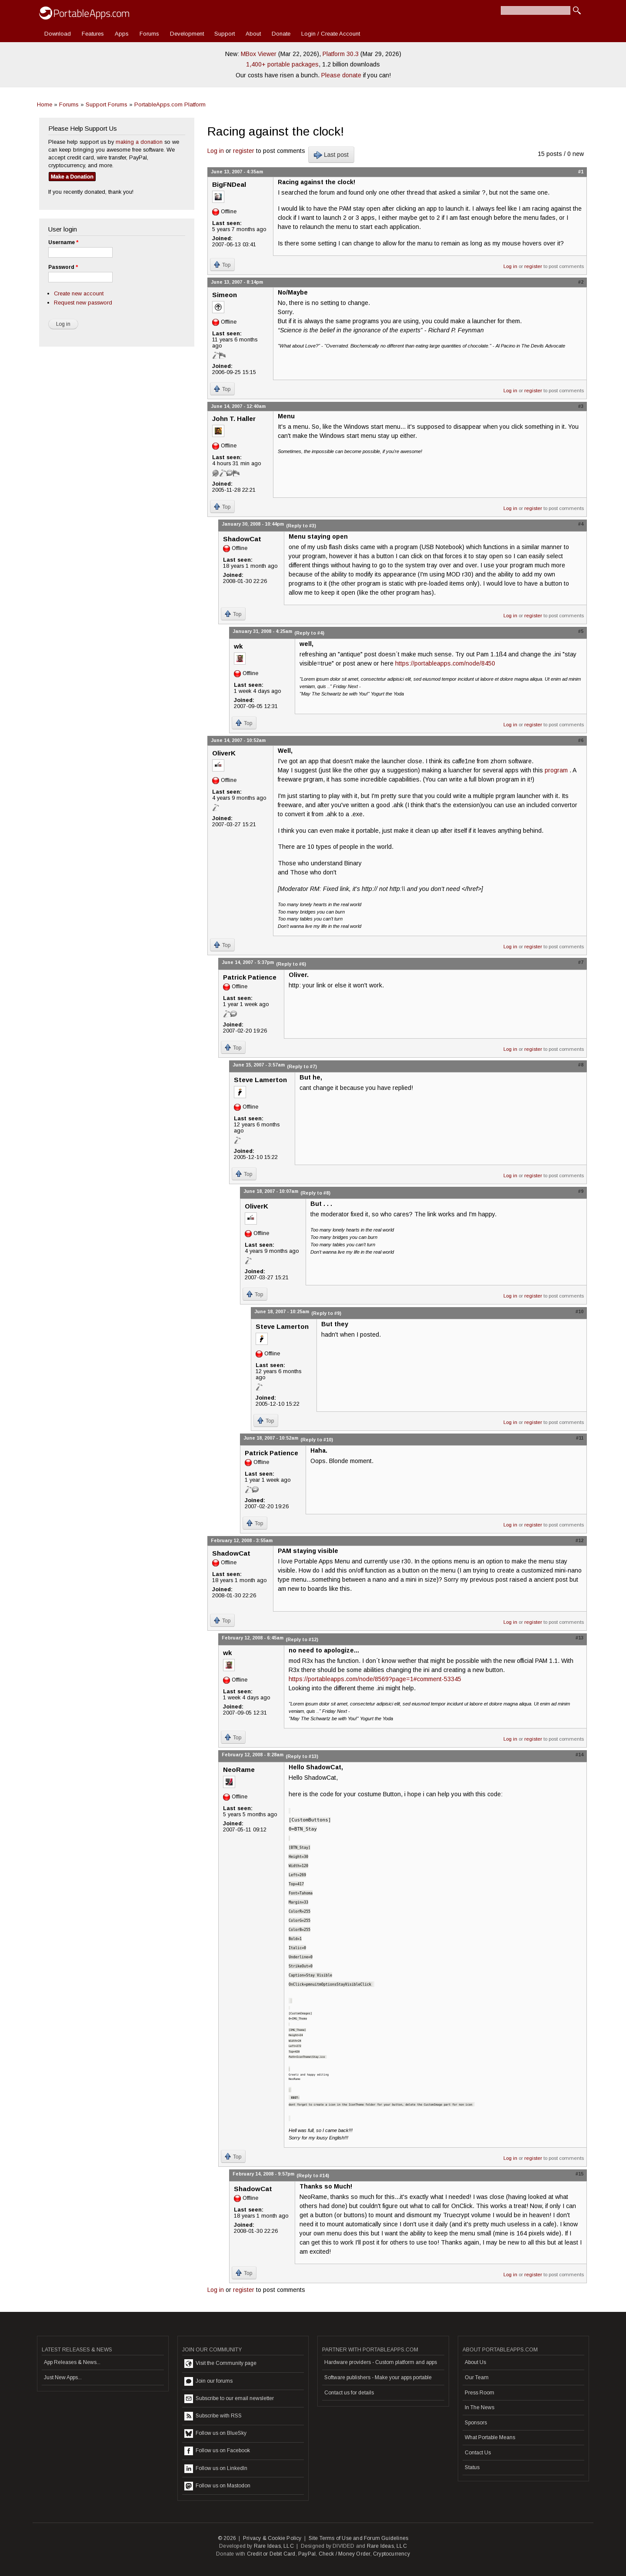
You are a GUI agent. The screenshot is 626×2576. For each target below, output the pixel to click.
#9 (580, 1191)
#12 (579, 1540)
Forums (149, 33)
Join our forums (208, 2381)
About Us (475, 2362)
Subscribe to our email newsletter (229, 2398)
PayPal (307, 2554)
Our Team (477, 2377)
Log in (215, 150)
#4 (580, 523)
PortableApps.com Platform (170, 104)
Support (224, 33)
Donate (281, 33)
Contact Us (478, 2453)
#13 (579, 1637)
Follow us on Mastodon (217, 2486)
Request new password (83, 302)
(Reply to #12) (302, 1639)
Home (44, 104)
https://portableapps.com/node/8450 (445, 663)
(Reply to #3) (301, 525)
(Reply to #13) (302, 1756)
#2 (580, 282)
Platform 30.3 (341, 53)
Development (187, 33)
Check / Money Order (344, 2554)
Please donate (341, 75)
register (243, 150)
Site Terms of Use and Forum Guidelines (359, 2538)
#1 (580, 171)
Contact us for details (349, 2393)
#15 (579, 2173)
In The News (479, 2407)
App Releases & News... (72, 2362)
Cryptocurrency (391, 2554)
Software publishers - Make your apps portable (378, 2377)
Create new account (78, 293)
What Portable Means (490, 2437)
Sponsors (476, 2423)
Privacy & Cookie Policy (272, 2538)
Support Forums (106, 104)
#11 (579, 1437)
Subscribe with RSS (213, 2416)
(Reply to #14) (312, 2175)
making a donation (139, 142)
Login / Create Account (330, 33)
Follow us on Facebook (217, 2451)
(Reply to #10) (316, 1439)
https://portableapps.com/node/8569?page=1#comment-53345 (375, 1678)
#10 (579, 1311)
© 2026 (227, 2538)
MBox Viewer (258, 53)
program (557, 770)
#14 (579, 1754)
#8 (580, 1064)
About (253, 33)
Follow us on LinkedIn (215, 2468)
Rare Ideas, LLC (274, 2546)
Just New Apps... (63, 2377)
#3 (580, 406)
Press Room (479, 2393)
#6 (580, 740)
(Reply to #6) (291, 964)
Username (63, 242)
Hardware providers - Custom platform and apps (380, 2362)
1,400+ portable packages (282, 64)
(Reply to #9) (326, 1313)
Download (57, 33)
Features (93, 33)
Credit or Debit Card (271, 2554)
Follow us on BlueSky (215, 2433)
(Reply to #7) (302, 1066)
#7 (580, 962)
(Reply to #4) (309, 633)
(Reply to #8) (315, 1192)
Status (472, 2467)
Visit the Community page (220, 2363)
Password (63, 267)
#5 (580, 631)
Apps (122, 33)
